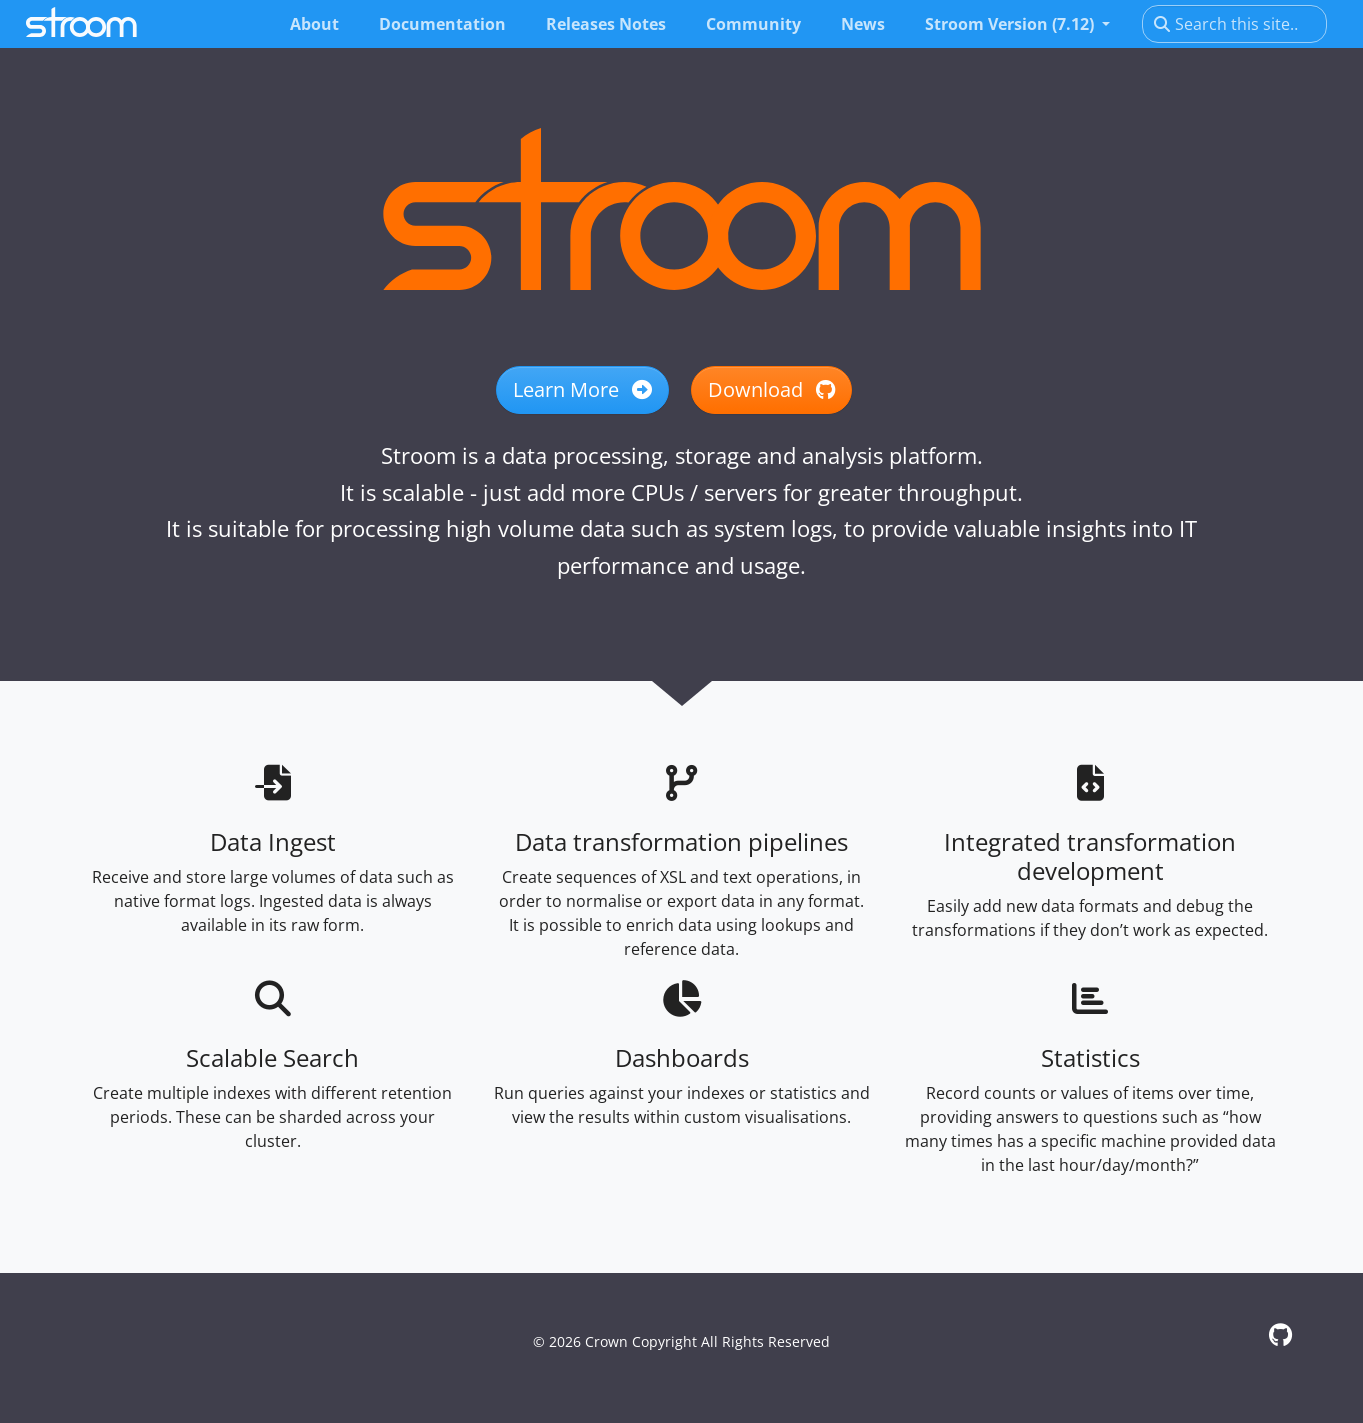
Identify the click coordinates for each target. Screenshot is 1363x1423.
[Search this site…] (1234, 24)
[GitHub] (1280, 1334)
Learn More (582, 389)
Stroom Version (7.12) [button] (1011, 24)
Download (771, 389)
